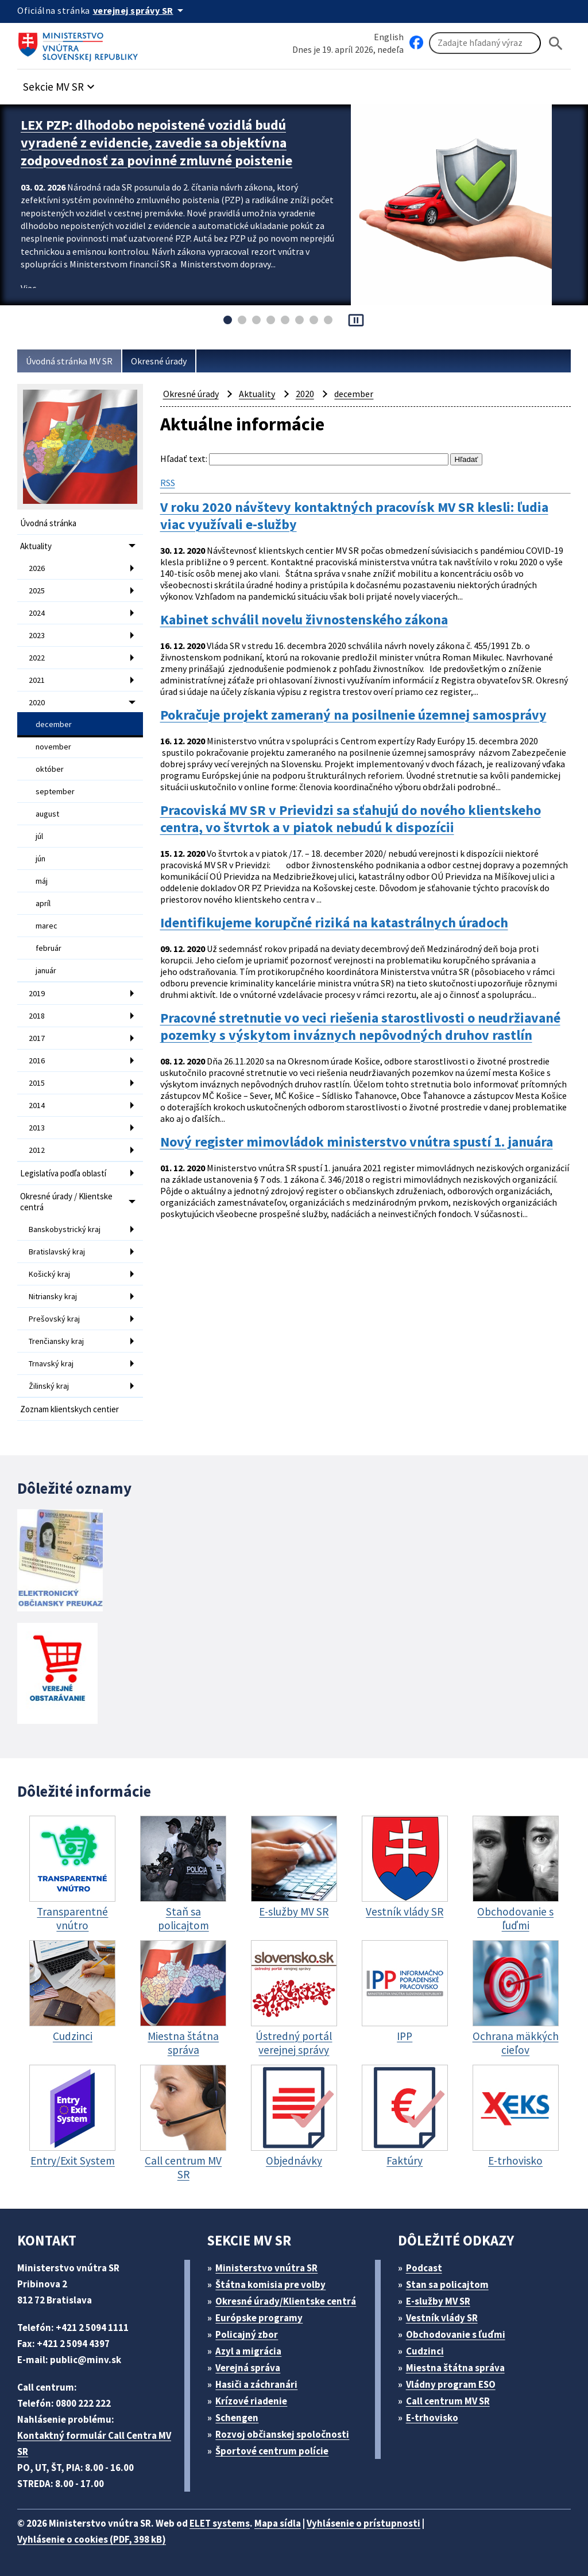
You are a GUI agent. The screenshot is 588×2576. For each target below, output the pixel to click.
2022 (37, 657)
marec (46, 925)
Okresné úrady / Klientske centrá (66, 1202)
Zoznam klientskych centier (69, 1409)
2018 (37, 1016)
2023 (37, 635)
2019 (37, 993)
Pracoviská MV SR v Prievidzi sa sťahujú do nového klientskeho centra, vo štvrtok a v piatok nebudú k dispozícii (350, 819)
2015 (37, 1083)
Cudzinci (425, 2351)
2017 (37, 1038)
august (47, 814)
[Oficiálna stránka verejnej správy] (140, 10)
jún (40, 858)
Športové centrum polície (271, 2451)
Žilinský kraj (49, 1386)
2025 (37, 590)
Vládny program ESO (451, 2384)
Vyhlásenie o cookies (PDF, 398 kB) (91, 2539)
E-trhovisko (432, 2417)
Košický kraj (49, 1274)
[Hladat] (556, 43)
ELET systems (219, 2523)
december (54, 724)
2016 (37, 1060)
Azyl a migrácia (248, 2351)
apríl (43, 903)
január (46, 970)
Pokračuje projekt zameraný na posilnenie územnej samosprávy (353, 715)
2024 (37, 613)
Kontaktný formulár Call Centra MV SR (94, 2443)
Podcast (424, 2268)
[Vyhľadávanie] (485, 43)
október (50, 769)
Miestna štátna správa (455, 2367)
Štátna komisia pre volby (270, 2284)
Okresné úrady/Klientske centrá (285, 2301)
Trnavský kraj (51, 1363)
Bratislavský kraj (57, 1251)
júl (39, 836)
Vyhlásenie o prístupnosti (363, 2523)
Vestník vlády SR (442, 2317)
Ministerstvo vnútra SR (266, 2268)
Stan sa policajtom (447, 2284)
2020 (37, 702)
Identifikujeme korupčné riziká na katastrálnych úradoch (334, 922)
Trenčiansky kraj (56, 1341)
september (55, 791)
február (48, 948)
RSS (167, 482)
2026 (37, 568)
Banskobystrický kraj (64, 1229)
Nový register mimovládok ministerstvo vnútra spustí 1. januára (356, 1142)
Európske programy (259, 2317)
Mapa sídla (277, 2523)
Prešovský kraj (54, 1319)
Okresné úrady (159, 361)
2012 (37, 1150)
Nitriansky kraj (53, 1296)
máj (42, 881)
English (389, 36)
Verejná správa (247, 2367)
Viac (28, 288)
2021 (37, 680)
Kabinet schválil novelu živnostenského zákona (304, 619)
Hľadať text (183, 458)
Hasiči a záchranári (256, 2384)
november (53, 746)
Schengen (236, 2417)
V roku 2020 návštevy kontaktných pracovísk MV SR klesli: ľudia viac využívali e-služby (354, 516)
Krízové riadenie (251, 2401)
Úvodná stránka (48, 523)
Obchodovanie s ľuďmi (455, 2334)
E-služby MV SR (438, 2301)
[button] (60, 83)
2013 (37, 1127)
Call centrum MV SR (448, 2401)
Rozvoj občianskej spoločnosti (282, 2434)
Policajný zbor (246, 2334)
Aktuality (36, 546)
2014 (37, 1105)
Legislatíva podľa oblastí (63, 1173)
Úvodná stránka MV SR (69, 361)
